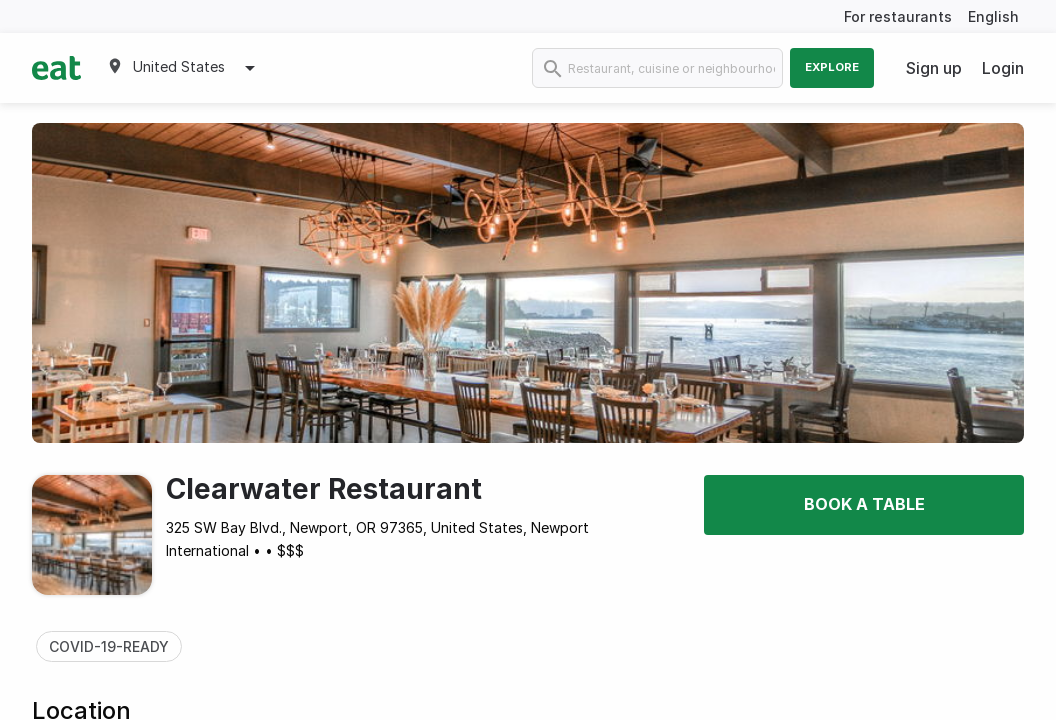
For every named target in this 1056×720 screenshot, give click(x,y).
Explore (832, 67)
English (993, 16)
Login (1003, 68)
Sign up (934, 68)
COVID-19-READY (109, 646)
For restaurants (898, 16)
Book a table (864, 504)
